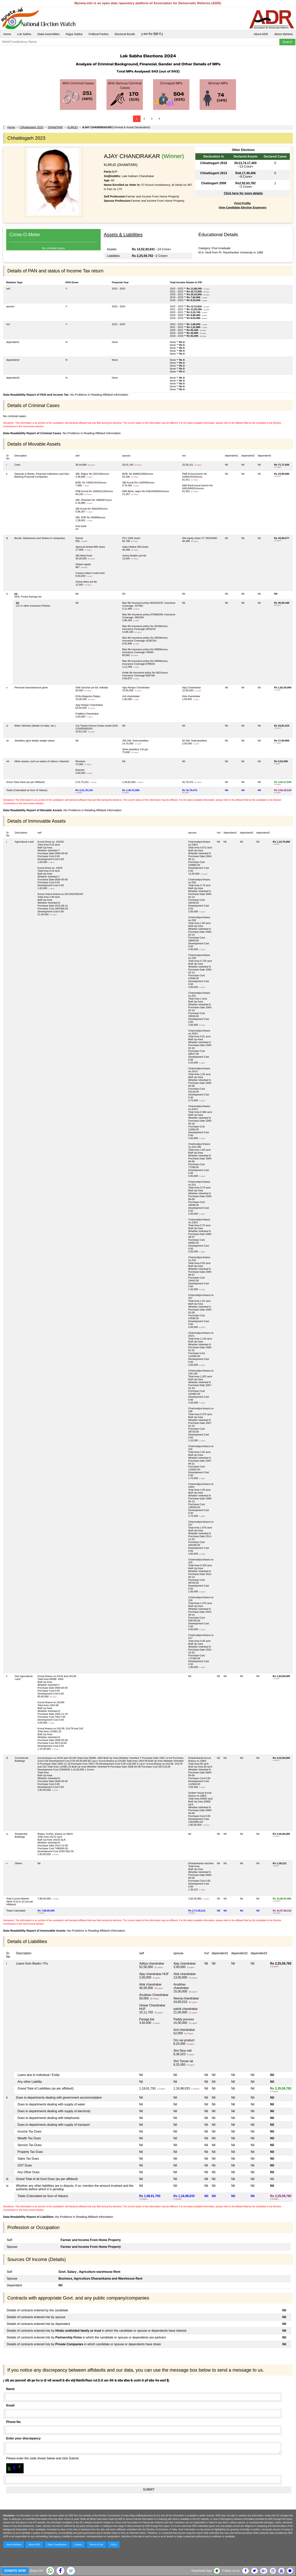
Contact (78, 2544)
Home (7, 34)
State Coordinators (57, 2544)
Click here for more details (243, 193)
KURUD (72, 127)
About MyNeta (283, 34)
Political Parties (99, 34)
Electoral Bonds (125, 34)
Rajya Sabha (74, 34)
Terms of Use (96, 2544)
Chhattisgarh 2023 (31, 127)
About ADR (261, 34)
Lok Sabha (24, 34)
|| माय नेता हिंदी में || (152, 34)
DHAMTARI (55, 127)
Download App (201, 2570)
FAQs (113, 2544)
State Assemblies (48, 34)
